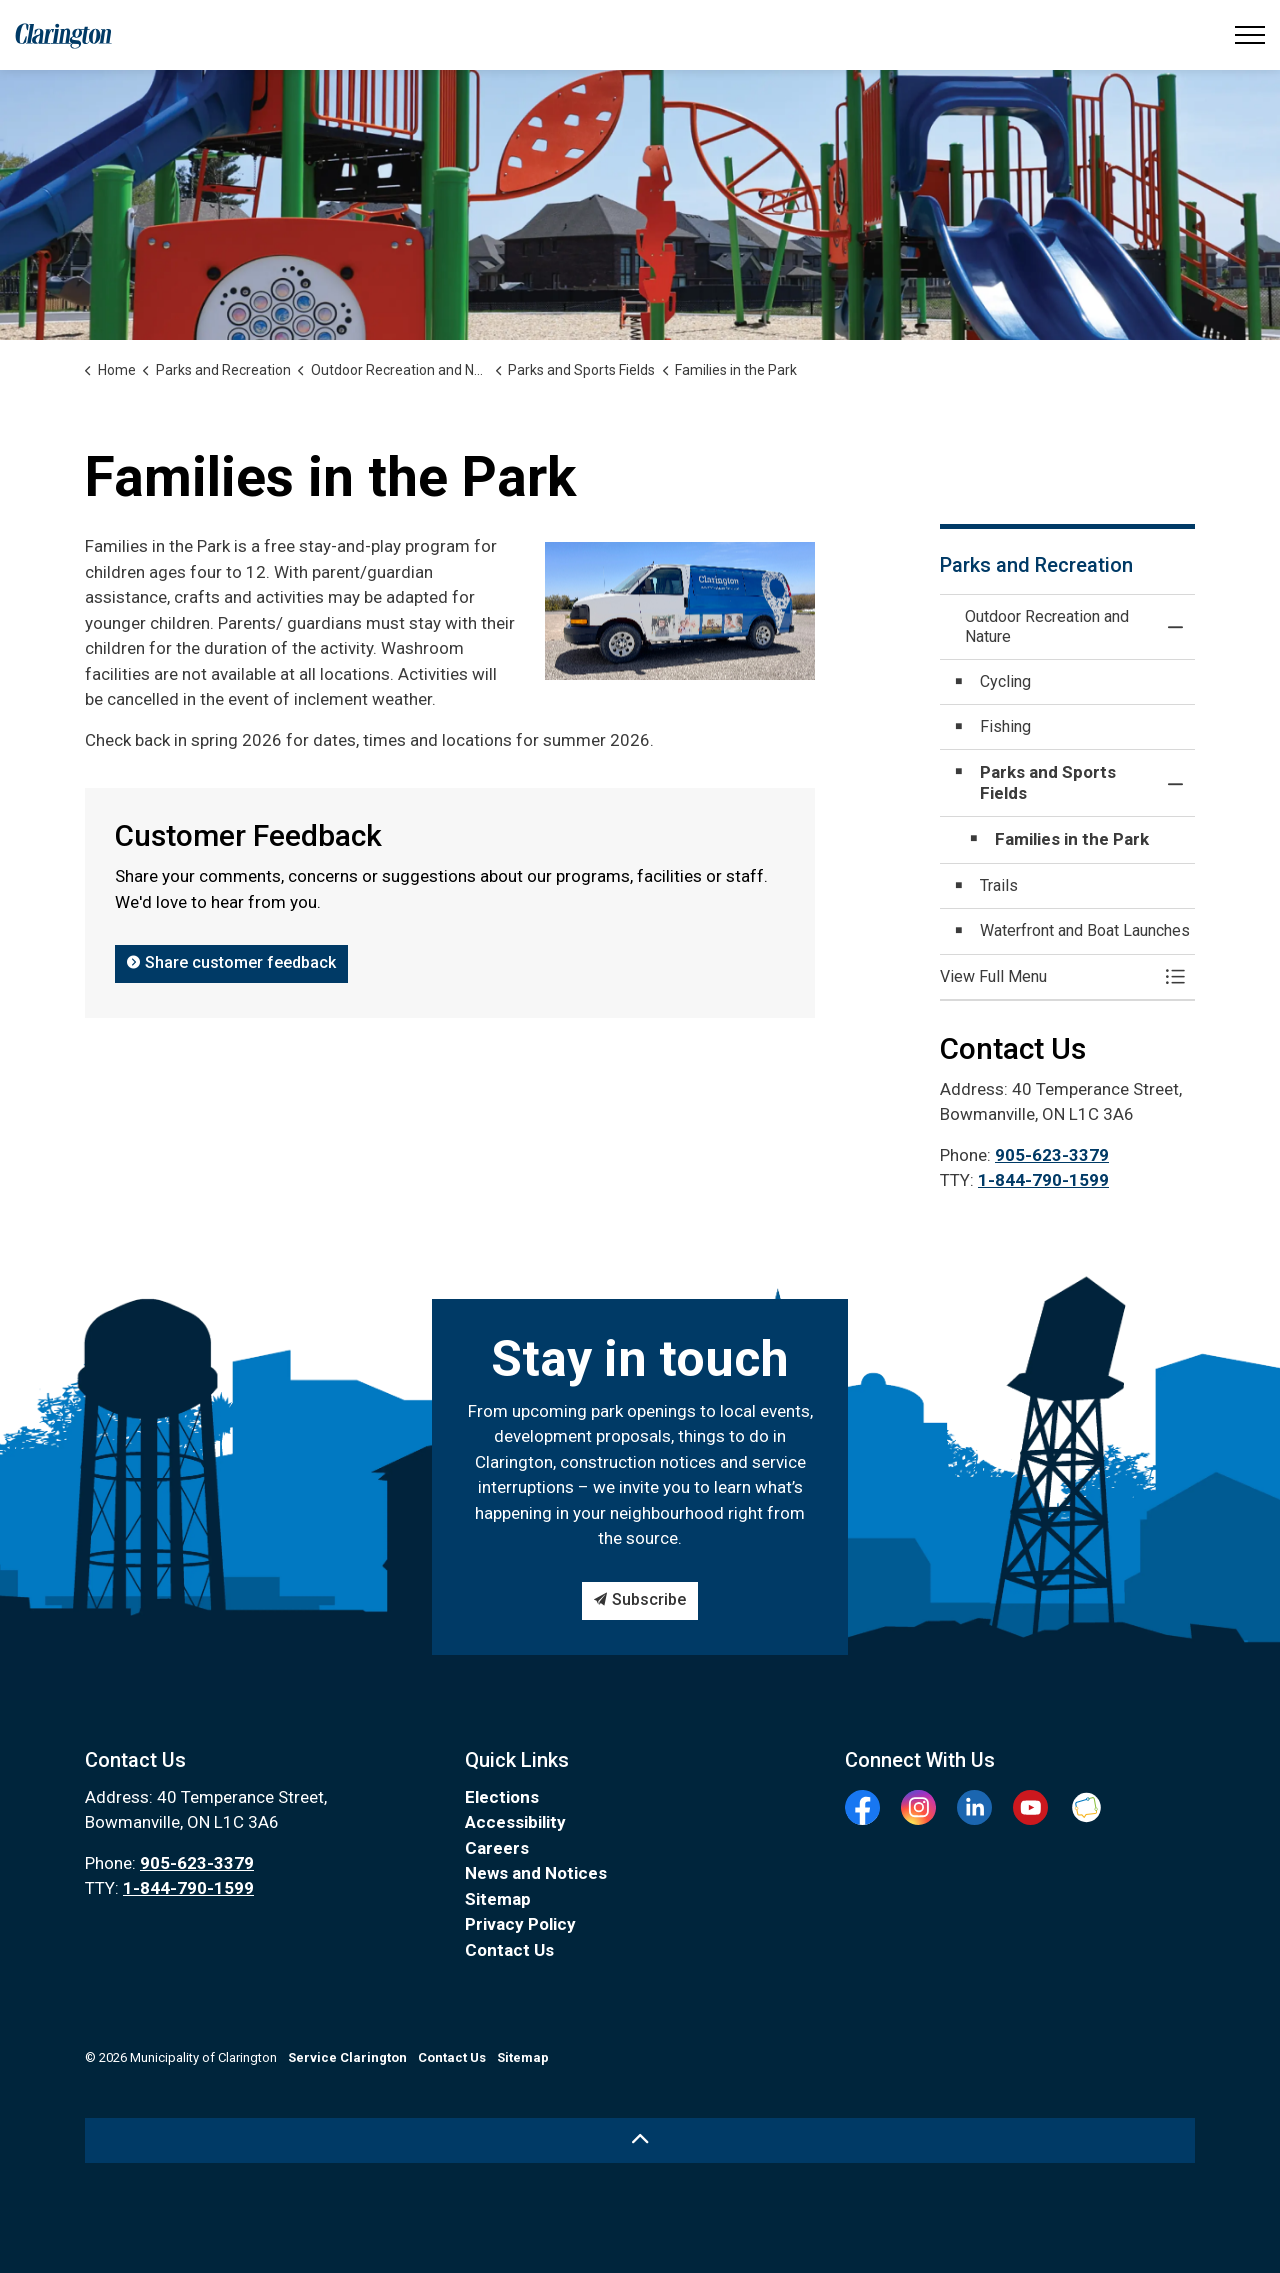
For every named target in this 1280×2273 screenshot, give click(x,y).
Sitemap (498, 1899)
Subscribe (640, 1601)
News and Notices (536, 1873)
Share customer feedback (231, 964)
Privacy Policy (520, 1924)
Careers (497, 1848)
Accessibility (515, 1822)
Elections (502, 1797)
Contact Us (509, 1950)
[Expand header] (1250, 35)
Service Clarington (347, 2057)
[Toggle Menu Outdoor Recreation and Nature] (1175, 977)
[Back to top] (640, 2140)
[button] (1047, 977)
